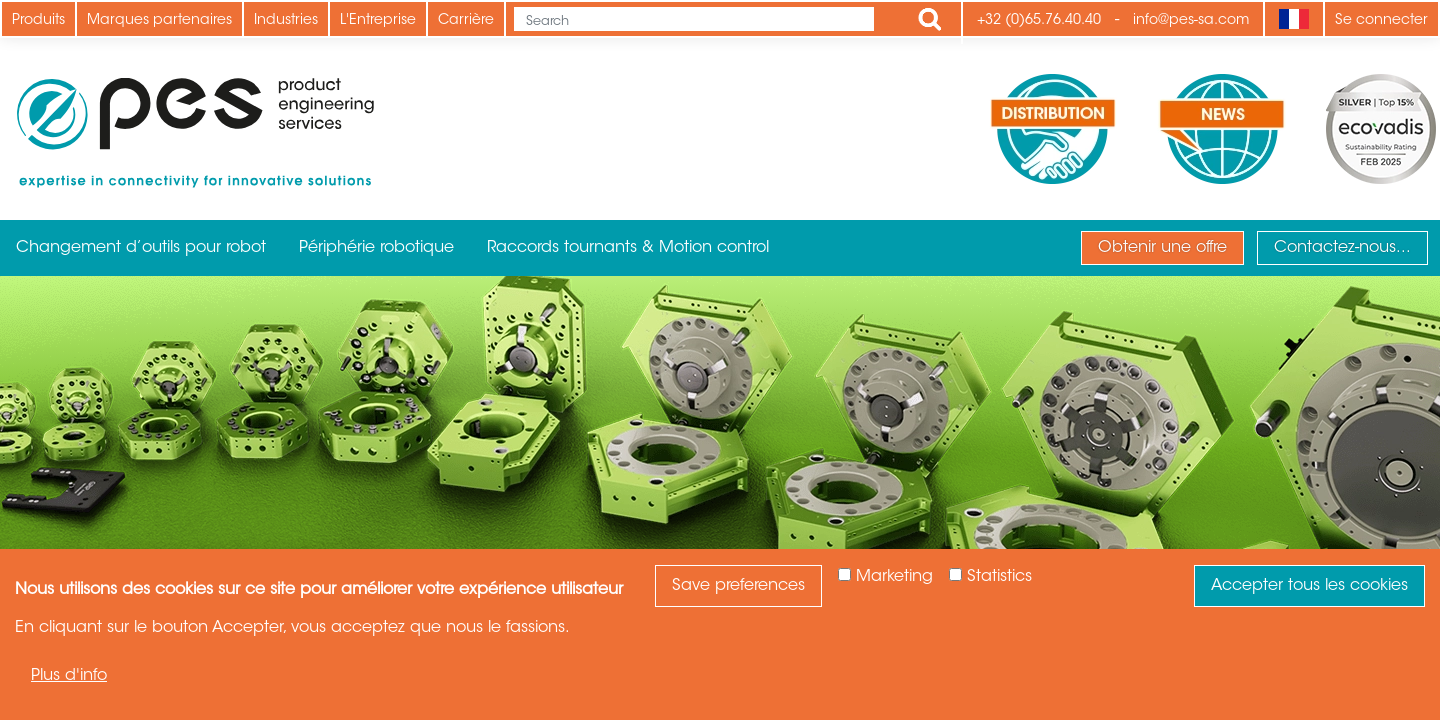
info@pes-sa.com (1191, 21)
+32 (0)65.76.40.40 (1039, 21)
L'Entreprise (378, 21)
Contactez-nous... (1342, 248)
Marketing (894, 577)
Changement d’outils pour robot (141, 248)
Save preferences (738, 586)
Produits (38, 21)
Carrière (466, 21)
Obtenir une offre (1162, 248)
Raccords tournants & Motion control (628, 248)
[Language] (1293, 19)
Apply (930, 19)
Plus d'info (69, 676)
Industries (286, 21)
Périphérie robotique (376, 248)
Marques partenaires (159, 21)
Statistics (999, 577)
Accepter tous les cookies (1309, 586)
